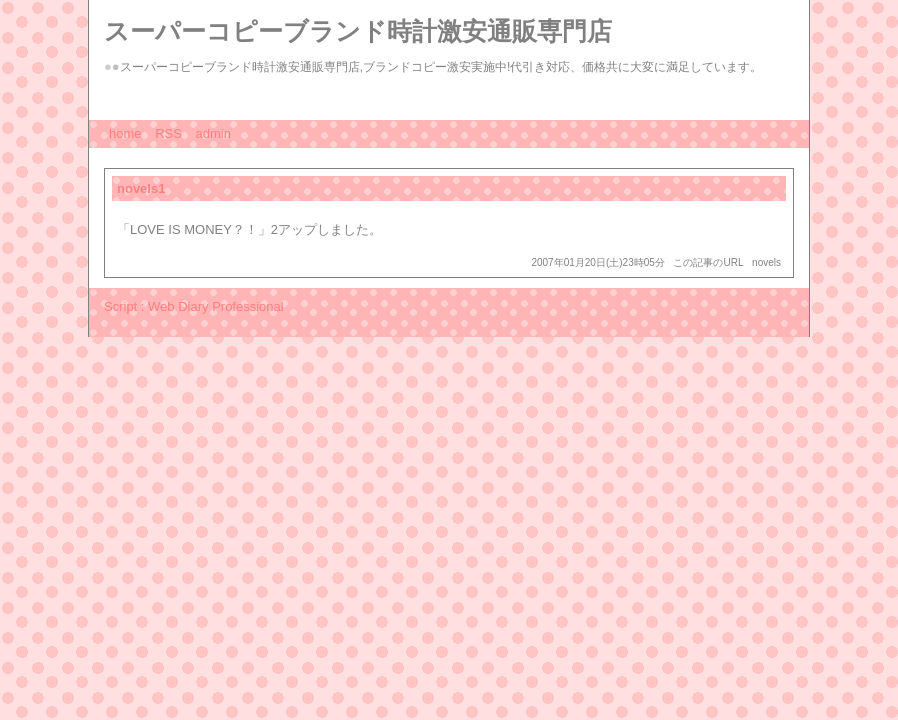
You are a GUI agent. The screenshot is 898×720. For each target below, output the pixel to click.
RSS (168, 133)
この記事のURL (708, 262)
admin (213, 133)
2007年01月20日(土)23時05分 (597, 262)
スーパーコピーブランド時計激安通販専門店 (358, 31)
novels (766, 262)
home (125, 133)
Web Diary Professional (216, 306)
